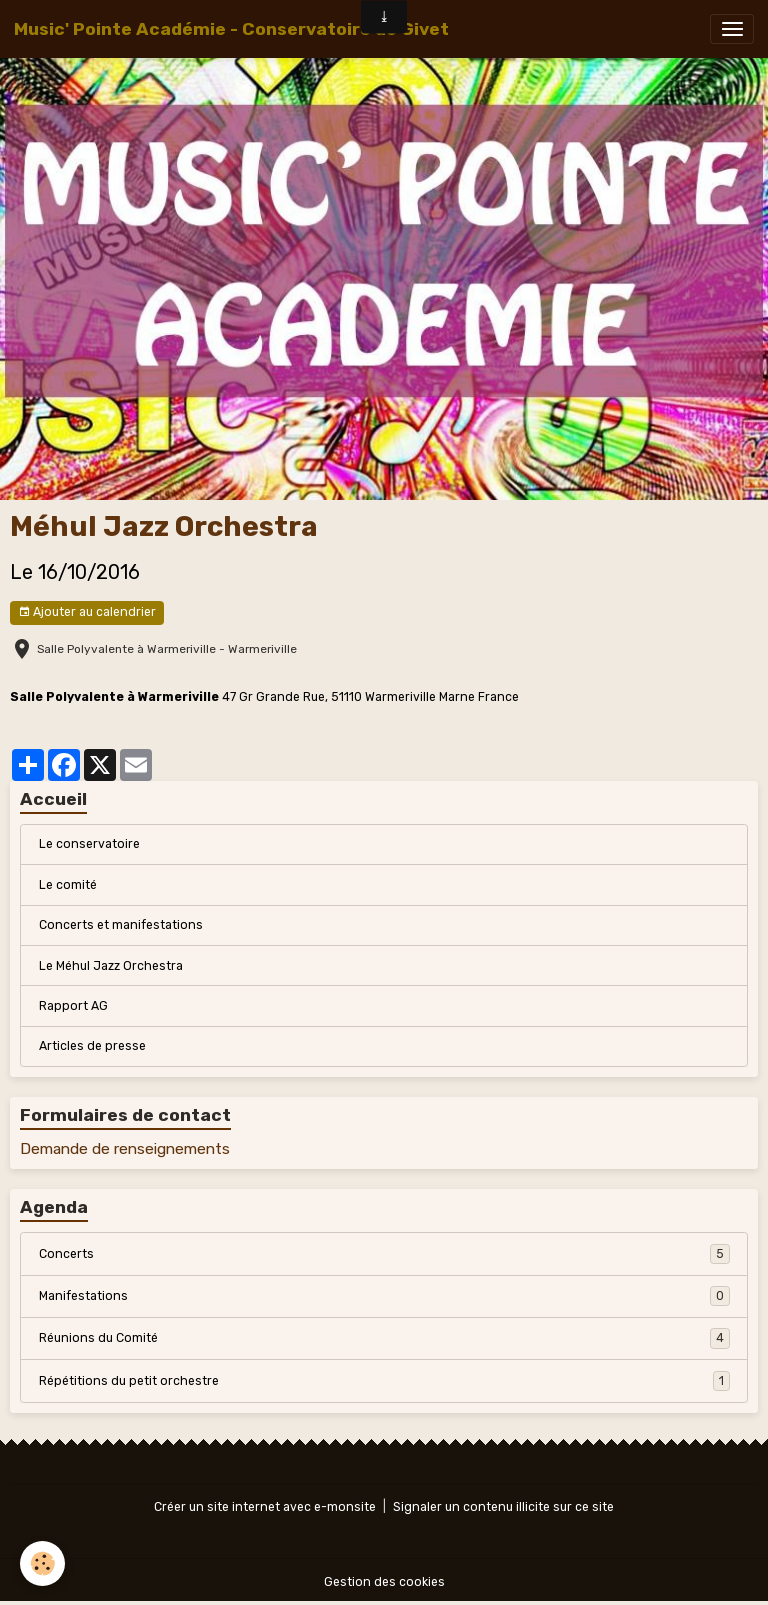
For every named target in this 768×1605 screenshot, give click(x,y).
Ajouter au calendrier (87, 612)
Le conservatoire (89, 844)
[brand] (231, 29)
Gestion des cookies (384, 1582)
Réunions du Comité (384, 1338)
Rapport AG (73, 1006)
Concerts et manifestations (121, 925)
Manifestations (384, 1296)
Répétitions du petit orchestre (384, 1381)
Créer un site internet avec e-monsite (265, 1507)
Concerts (384, 1254)
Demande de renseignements (125, 1149)
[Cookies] (42, 1563)
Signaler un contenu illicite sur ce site (503, 1507)
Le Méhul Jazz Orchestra (111, 966)
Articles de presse (92, 1046)
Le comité (68, 885)
